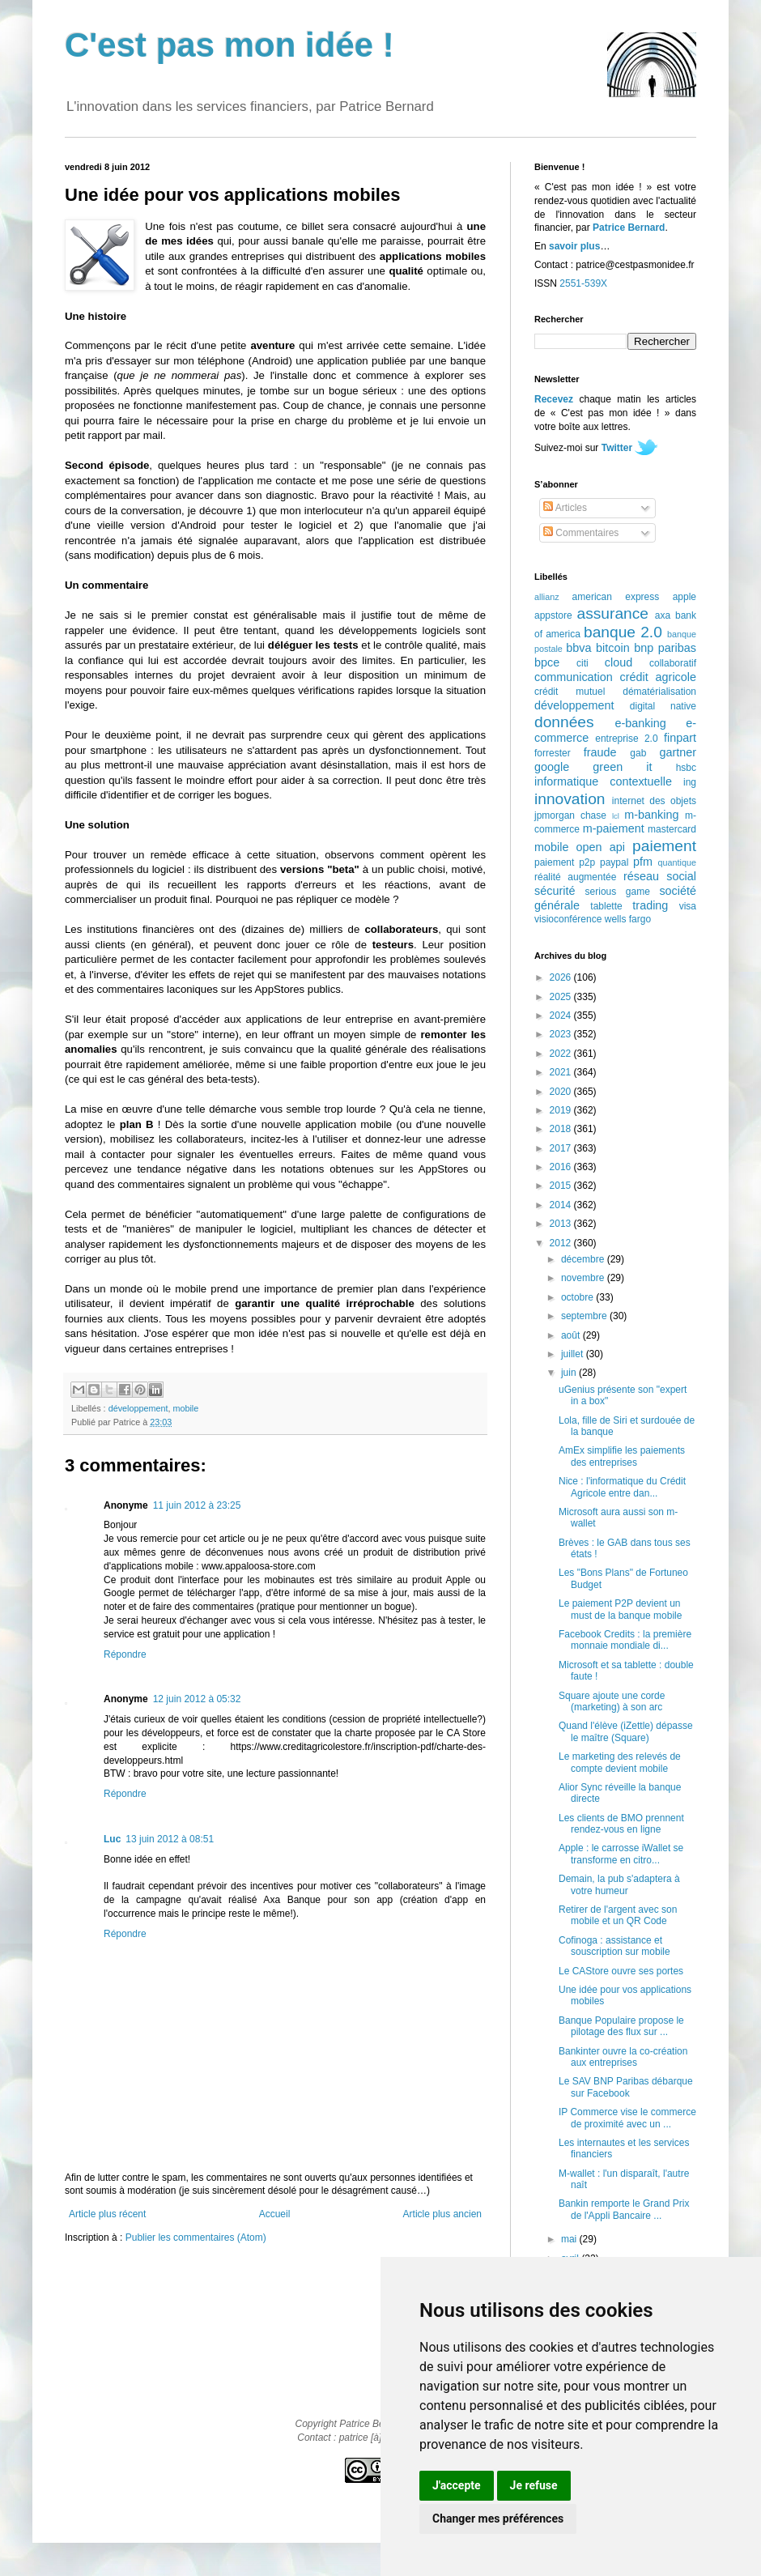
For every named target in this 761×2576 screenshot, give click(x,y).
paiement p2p (564, 862)
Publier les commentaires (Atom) (195, 2237)
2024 (562, 1015)
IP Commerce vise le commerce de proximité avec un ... (627, 2117)
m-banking (651, 814)
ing (689, 782)
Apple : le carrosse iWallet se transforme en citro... (621, 1853)
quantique (677, 862)
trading (650, 905)
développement (138, 1408)
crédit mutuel (569, 691)
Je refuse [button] (534, 2485)
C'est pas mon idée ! (229, 45)
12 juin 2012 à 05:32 (197, 1699)
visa (687, 906)
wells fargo (628, 919)
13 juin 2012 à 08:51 (169, 1839)
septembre (585, 1316)
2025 (562, 997)
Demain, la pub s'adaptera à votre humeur (619, 1884)
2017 (562, 1148)
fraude (600, 752)
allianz (546, 597)
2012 (562, 1243)
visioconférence (568, 919)
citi (582, 663)
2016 (562, 1167)
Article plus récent (107, 2214)
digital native (663, 706)
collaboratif (672, 663)
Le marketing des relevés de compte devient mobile (620, 1762)
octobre (578, 1297)
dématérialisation (659, 691)
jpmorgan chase (570, 815)
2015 (562, 1185)
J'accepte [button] (456, 2485)
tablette (606, 906)
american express (616, 596)
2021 (562, 1072)
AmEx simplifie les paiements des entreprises (622, 1456)
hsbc (686, 767)
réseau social (659, 876)
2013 (562, 1223)
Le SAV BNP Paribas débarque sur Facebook (626, 2087)
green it (622, 766)
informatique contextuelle (603, 781)
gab (638, 753)
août (572, 1335)
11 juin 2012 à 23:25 (197, 1505)
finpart (680, 737)
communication (573, 677)
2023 (562, 1034)
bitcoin (613, 647)
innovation (569, 798)
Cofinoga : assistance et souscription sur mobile (614, 1946)
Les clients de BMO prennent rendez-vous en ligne (621, 1823)
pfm (643, 861)
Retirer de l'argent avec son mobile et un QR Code (618, 1915)
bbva (578, 647)
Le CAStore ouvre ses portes (621, 1971)
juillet (573, 1354)
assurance (613, 613)
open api (600, 847)
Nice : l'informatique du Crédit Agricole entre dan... (622, 1486)
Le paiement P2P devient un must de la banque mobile (620, 1609)
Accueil (275, 2214)
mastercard (672, 829)
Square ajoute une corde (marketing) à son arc (612, 1701)
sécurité (554, 890)
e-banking (639, 723)
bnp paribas (665, 647)
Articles (565, 507)
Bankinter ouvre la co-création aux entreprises (623, 2057)
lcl (615, 815)
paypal (614, 862)
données (564, 721)
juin (570, 1372)
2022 (562, 1053)
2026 (562, 977)
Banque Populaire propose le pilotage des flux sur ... (621, 2026)
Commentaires (581, 533)
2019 (562, 1110)
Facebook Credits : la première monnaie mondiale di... (625, 1640)
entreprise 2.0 (626, 738)
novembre (584, 1278)
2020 (562, 1091)
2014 (562, 1205)
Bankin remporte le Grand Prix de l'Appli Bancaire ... (624, 2209)
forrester (552, 753)
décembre (584, 1259)
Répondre (125, 1654)
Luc (112, 1839)
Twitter (617, 447)
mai (570, 2239)
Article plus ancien (442, 2214)
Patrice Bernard (629, 227)
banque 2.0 (623, 632)
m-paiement (613, 828)
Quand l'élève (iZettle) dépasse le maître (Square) (626, 1731)
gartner (677, 752)
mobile (185, 1408)
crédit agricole (658, 677)
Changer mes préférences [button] (497, 2518)
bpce (546, 662)
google (551, 766)
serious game (617, 891)
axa (662, 615)
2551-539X (583, 283)
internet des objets (654, 801)
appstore (553, 615)
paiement (664, 845)
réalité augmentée (575, 877)
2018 (562, 1129)
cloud (618, 662)
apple (684, 596)
